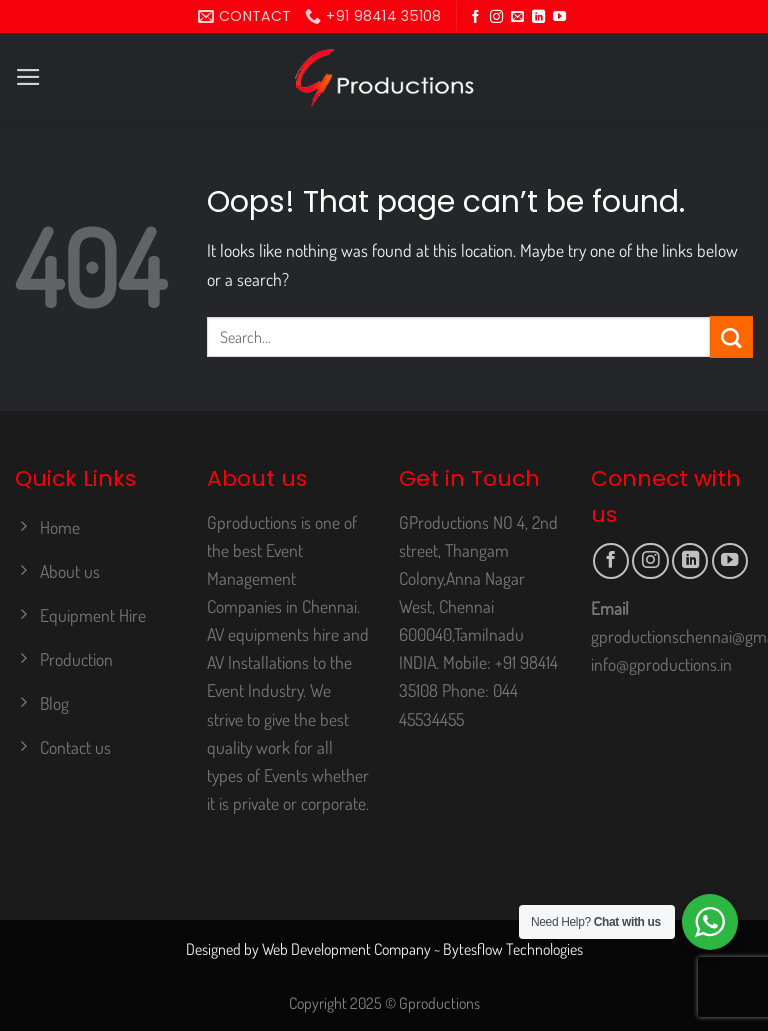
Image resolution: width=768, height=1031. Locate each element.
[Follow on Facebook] (475, 17)
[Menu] (28, 77)
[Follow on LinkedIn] (538, 17)
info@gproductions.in (661, 664)
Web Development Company (346, 949)
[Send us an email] (517, 17)
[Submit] (731, 337)
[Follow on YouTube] (559, 17)
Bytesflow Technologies (513, 949)
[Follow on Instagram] (496, 17)
